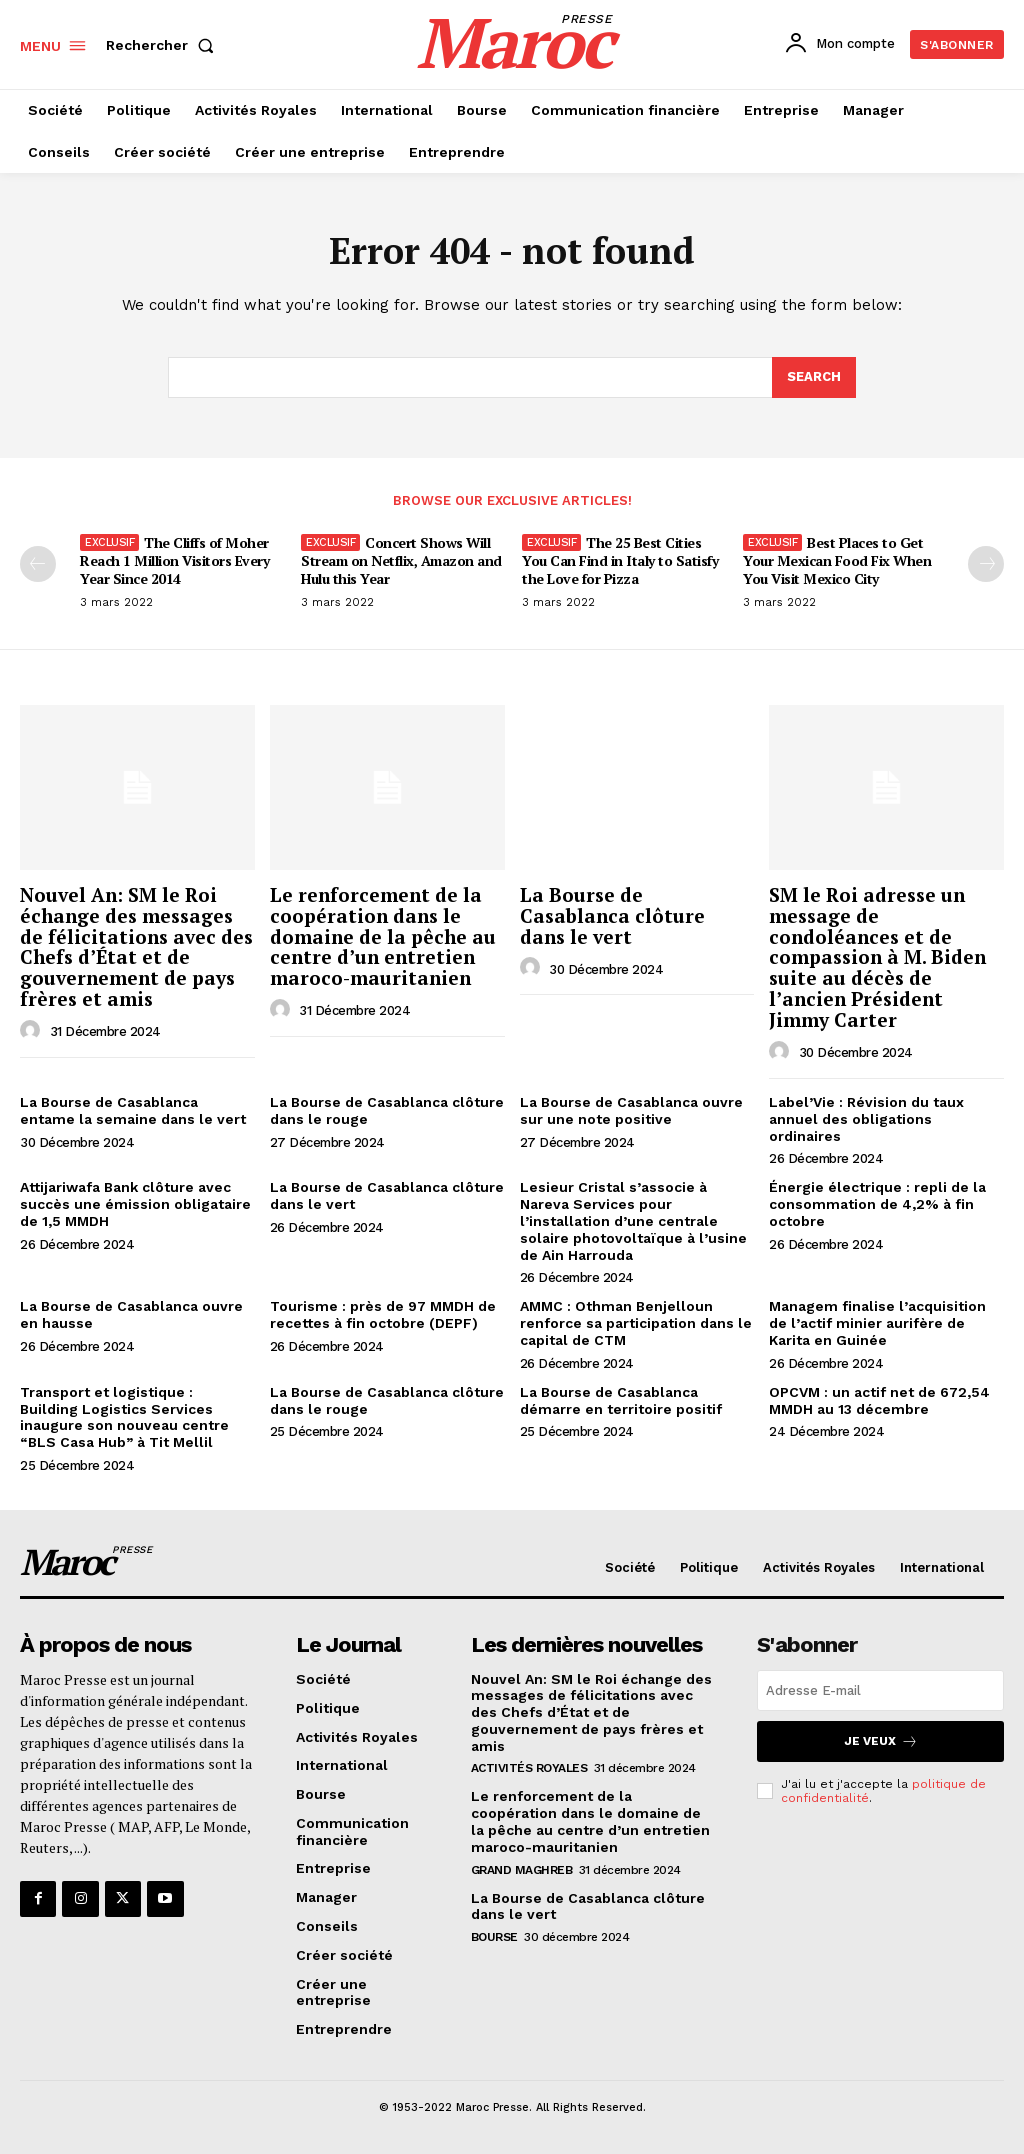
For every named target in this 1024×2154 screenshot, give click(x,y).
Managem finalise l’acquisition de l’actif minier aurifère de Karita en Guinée (877, 1323)
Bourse (494, 1937)
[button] (164, 45)
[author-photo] (33, 1031)
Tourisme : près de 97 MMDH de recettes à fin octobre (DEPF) (383, 1314)
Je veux (881, 1741)
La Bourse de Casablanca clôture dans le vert (612, 915)
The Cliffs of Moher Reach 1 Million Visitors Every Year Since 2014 (174, 560)
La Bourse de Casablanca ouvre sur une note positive (631, 1110)
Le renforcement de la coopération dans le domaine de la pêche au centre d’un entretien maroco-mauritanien (383, 936)
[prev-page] (38, 564)
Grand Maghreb (522, 1870)
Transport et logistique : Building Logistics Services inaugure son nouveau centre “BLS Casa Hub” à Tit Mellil (124, 1417)
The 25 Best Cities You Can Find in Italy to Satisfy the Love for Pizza (620, 560)
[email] (880, 1690)
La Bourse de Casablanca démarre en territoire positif (621, 1400)
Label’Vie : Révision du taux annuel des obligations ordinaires (866, 1119)
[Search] (814, 378)
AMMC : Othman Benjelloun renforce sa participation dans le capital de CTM (636, 1323)
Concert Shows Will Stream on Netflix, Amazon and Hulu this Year (401, 560)
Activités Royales (529, 1768)
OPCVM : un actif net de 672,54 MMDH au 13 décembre (879, 1400)
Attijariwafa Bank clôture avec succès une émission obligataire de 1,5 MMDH (135, 1204)
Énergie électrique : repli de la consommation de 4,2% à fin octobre (877, 1204)
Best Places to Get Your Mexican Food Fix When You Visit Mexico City (837, 560)
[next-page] (986, 564)
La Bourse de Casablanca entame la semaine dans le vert (133, 1110)
